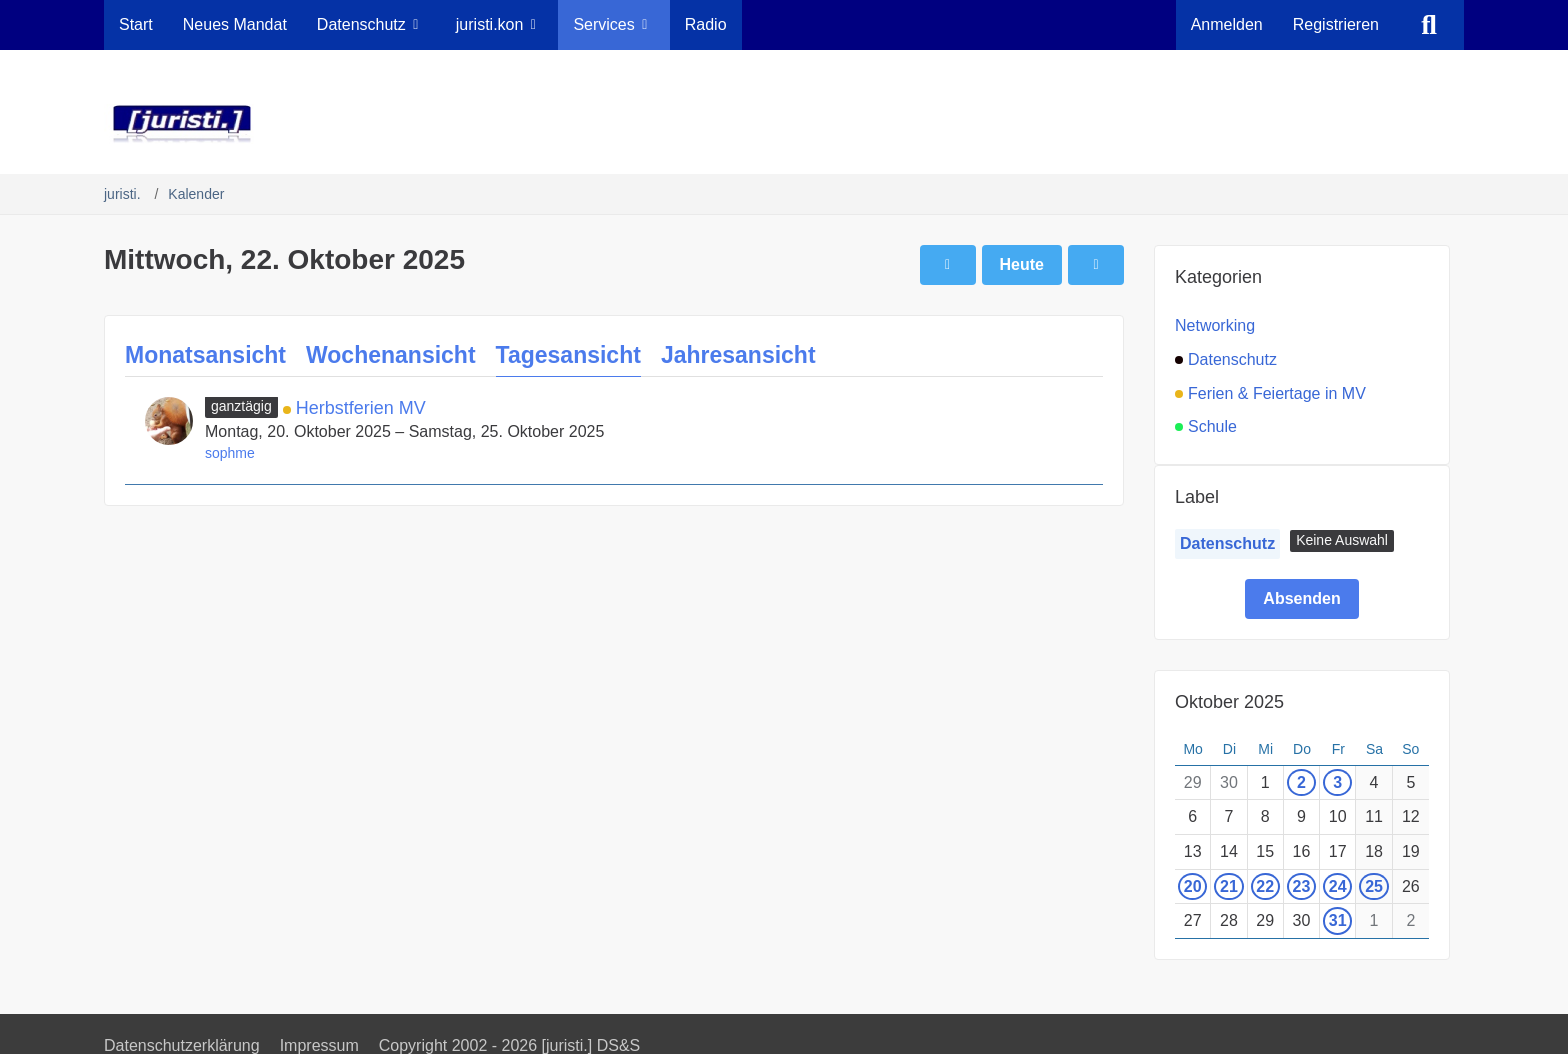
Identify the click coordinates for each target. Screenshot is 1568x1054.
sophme (230, 453)
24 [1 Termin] (1338, 886)
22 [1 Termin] (1265, 886)
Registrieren (1336, 24)
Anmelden (1227, 24)
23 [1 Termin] (1302, 886)
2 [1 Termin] (1301, 782)
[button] (1342, 541)
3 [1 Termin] (1337, 782)
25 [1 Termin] (1374, 886)
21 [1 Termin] (1229, 886)
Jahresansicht (738, 355)
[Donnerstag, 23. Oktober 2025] (1096, 265)
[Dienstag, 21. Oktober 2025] (948, 265)
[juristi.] (784, 124)
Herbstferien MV (361, 408)
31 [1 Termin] (1338, 920)
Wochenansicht (391, 355)
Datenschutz (1227, 543)
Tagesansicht (568, 355)
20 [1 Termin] (1193, 886)
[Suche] (1429, 25)
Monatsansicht (205, 355)
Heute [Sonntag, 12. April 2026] (1022, 264)
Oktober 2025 (1229, 702)
